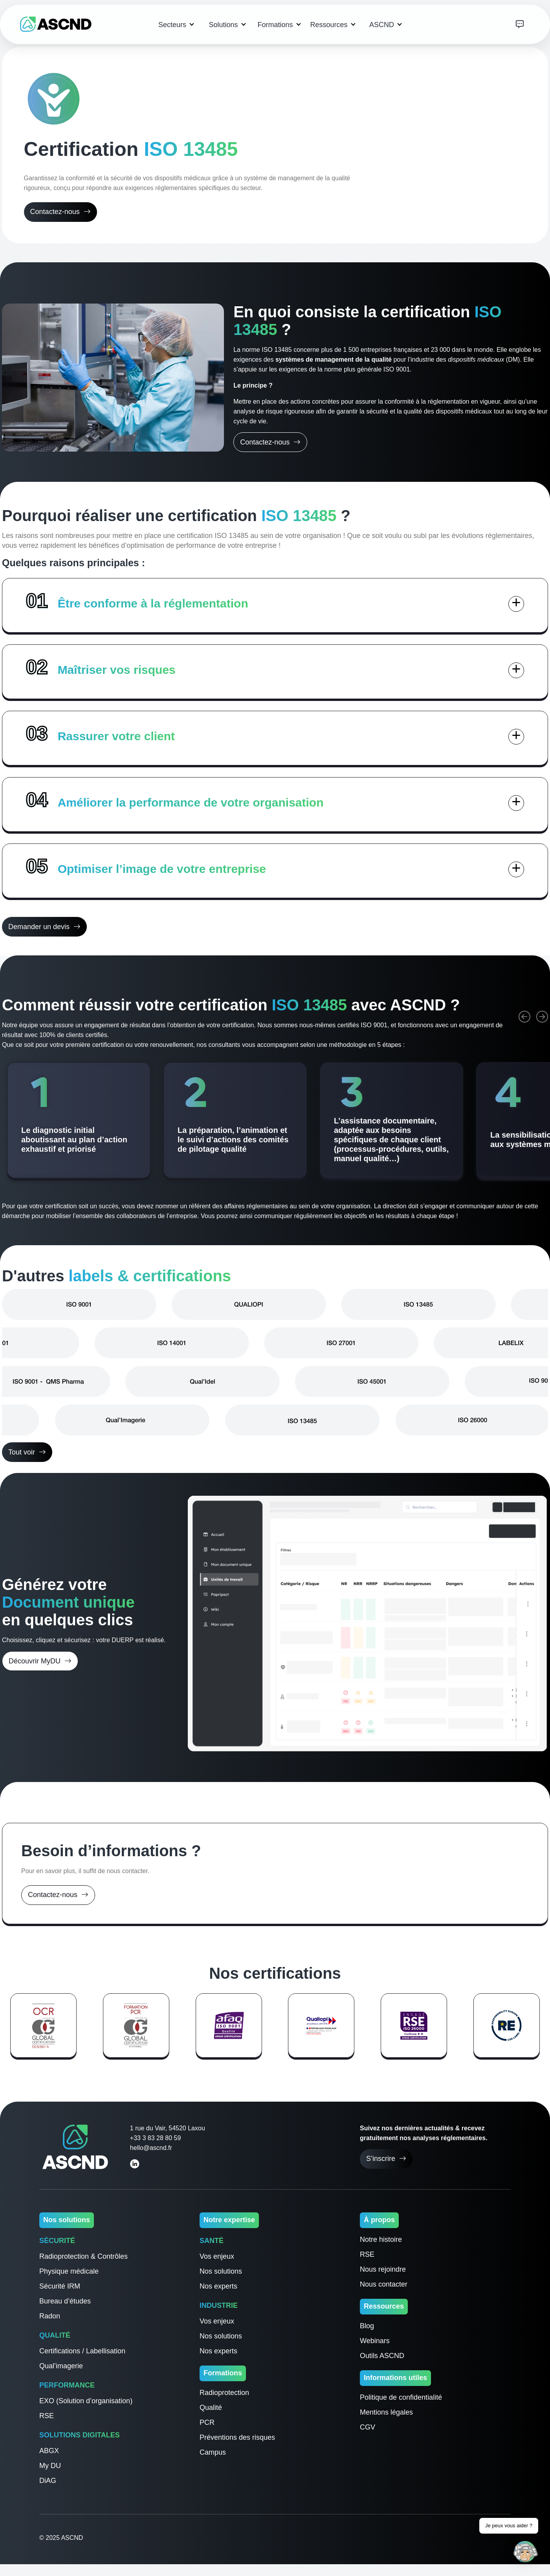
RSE (46, 2415)
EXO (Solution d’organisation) (85, 2400)
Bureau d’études (65, 2301)
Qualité (211, 2407)
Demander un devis (44, 927)
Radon (49, 2316)
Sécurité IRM (59, 2286)
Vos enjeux (217, 2256)
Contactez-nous (60, 212)
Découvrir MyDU (40, 1661)
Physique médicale (69, 2271)
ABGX (49, 2450)
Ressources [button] (330, 25)
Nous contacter (383, 2284)
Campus (213, 2452)
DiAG (47, 2480)
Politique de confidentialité (401, 2397)
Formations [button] (276, 25)
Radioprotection (224, 2392)
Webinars (375, 2340)
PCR (207, 2422)
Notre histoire (381, 2239)
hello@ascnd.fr (151, 2147)
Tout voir (27, 1452)
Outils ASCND (382, 2355)
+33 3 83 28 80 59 (155, 2138)
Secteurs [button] (173, 25)
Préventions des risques (237, 2437)
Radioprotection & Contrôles (83, 2256)
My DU (50, 2465)
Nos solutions (221, 2271)
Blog (367, 2325)
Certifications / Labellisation (82, 2351)
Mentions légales (386, 2412)
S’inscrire (386, 2158)
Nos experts (218, 2286)
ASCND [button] (382, 25)
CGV (367, 2427)
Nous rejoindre (383, 2269)
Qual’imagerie (61, 2365)
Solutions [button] (224, 25)
